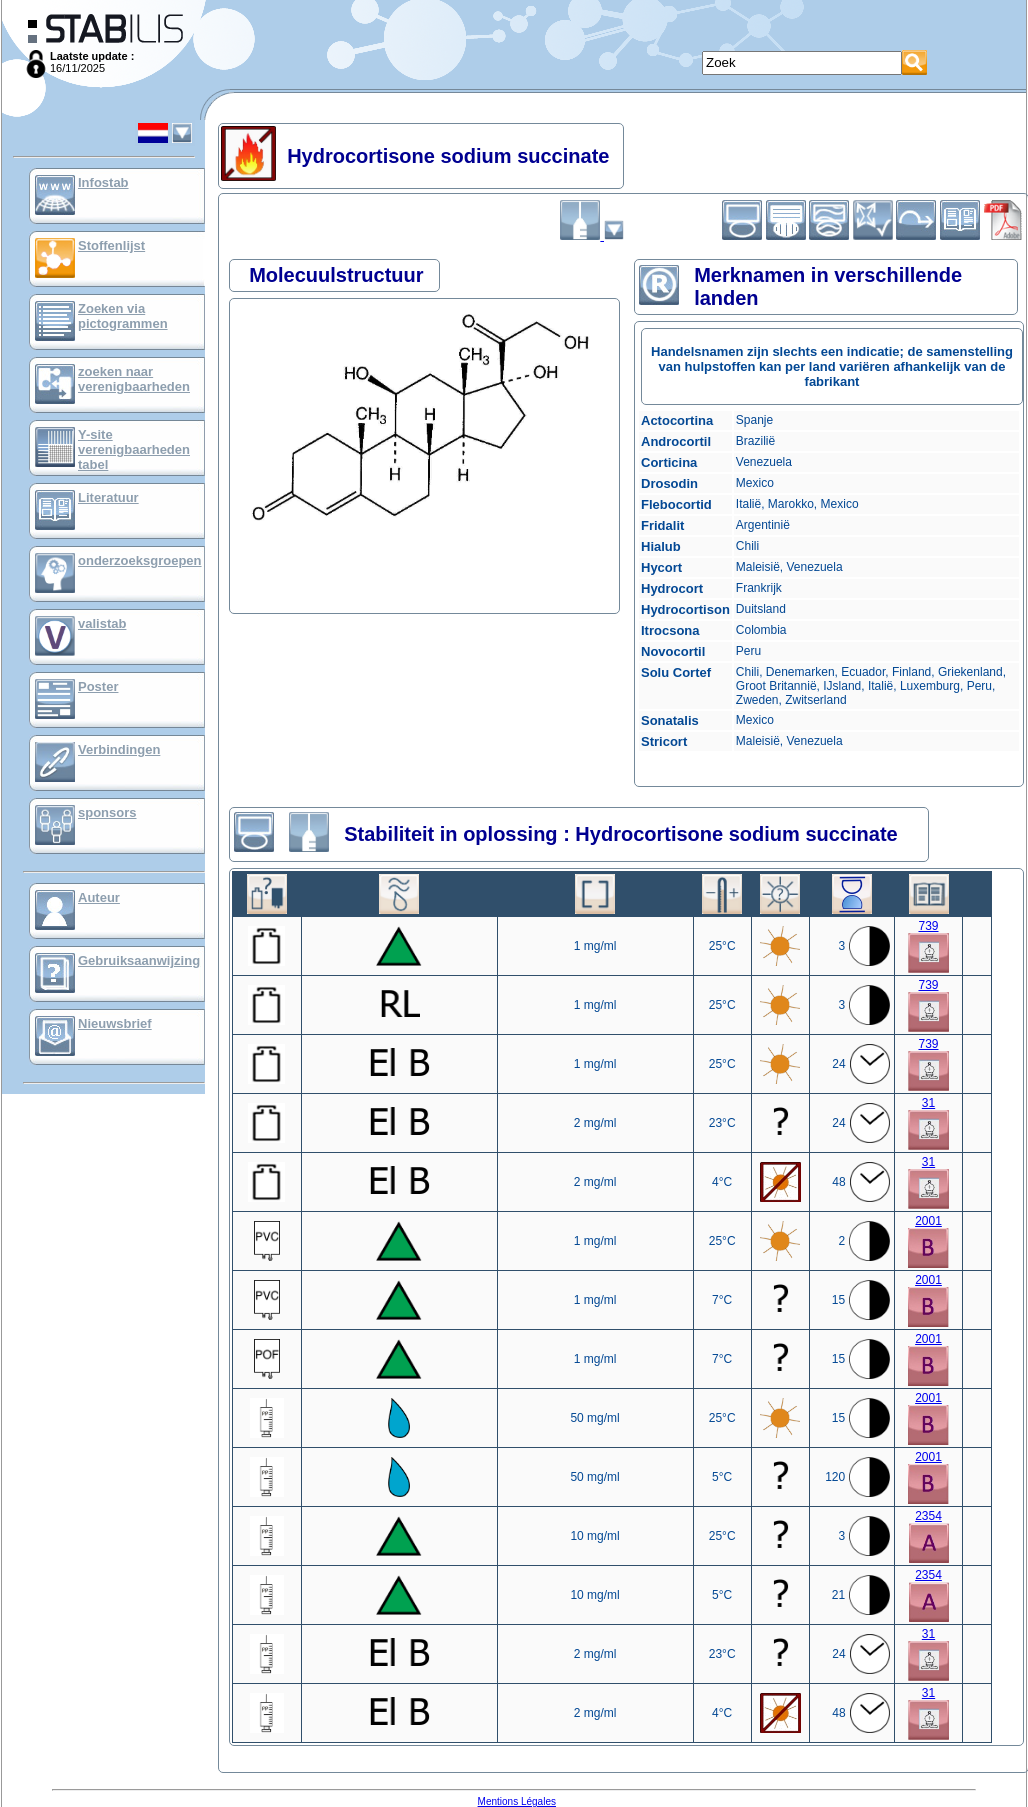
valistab (102, 623)
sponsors (107, 812)
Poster (98, 686)
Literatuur (108, 497)
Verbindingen (119, 749)
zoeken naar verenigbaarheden (134, 379)
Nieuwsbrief (115, 1023)
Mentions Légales (517, 1801)
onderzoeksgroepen (140, 560)
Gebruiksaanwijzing (139, 960)
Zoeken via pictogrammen (123, 316)
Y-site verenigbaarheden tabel (134, 449)
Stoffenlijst (111, 245)
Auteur (99, 897)
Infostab (103, 182)
